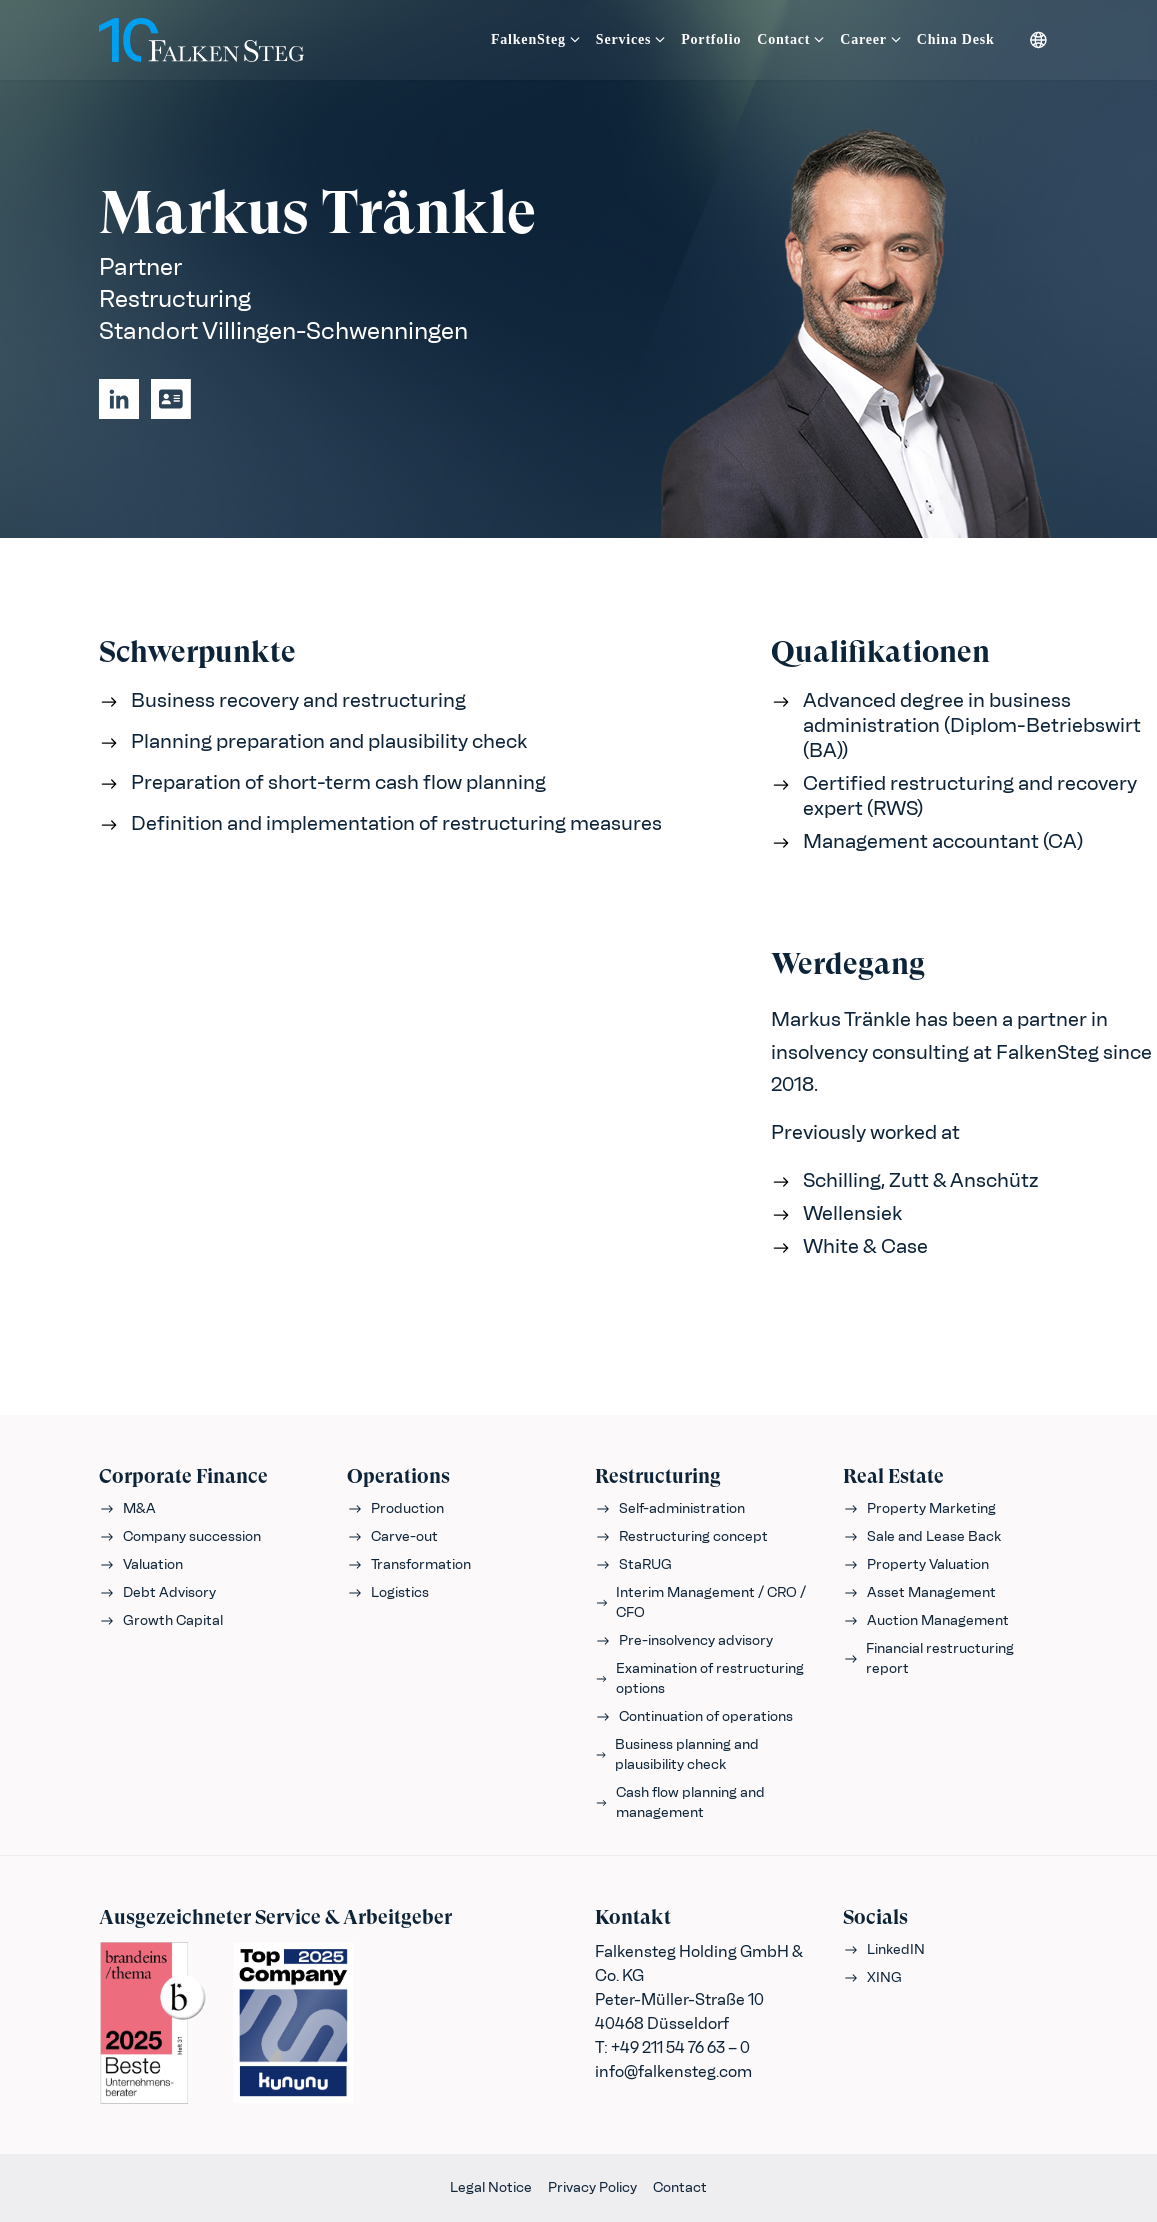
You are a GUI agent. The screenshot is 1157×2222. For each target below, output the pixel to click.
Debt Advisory (157, 1592)
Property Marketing (919, 1508)
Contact (680, 2187)
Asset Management (919, 1592)
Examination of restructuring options (699, 1678)
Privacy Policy (592, 2187)
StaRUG (633, 1564)
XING (872, 1977)
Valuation (141, 1564)
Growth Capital (161, 1620)
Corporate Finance (183, 1476)
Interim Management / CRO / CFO (701, 1602)
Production (395, 1508)
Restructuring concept (681, 1536)
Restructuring (658, 1476)
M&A (127, 1508)
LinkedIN (884, 1949)
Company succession (180, 1536)
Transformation (409, 1564)
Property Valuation (916, 1564)
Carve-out (392, 1536)
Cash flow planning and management (680, 1802)
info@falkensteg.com (673, 2071)
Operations (398, 1476)
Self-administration (670, 1508)
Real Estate (893, 1476)
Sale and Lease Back (922, 1536)
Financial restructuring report (929, 1658)
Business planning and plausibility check (677, 1754)
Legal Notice (491, 2187)
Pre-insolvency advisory (684, 1640)
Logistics (388, 1592)
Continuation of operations (694, 1716)
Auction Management (926, 1620)
